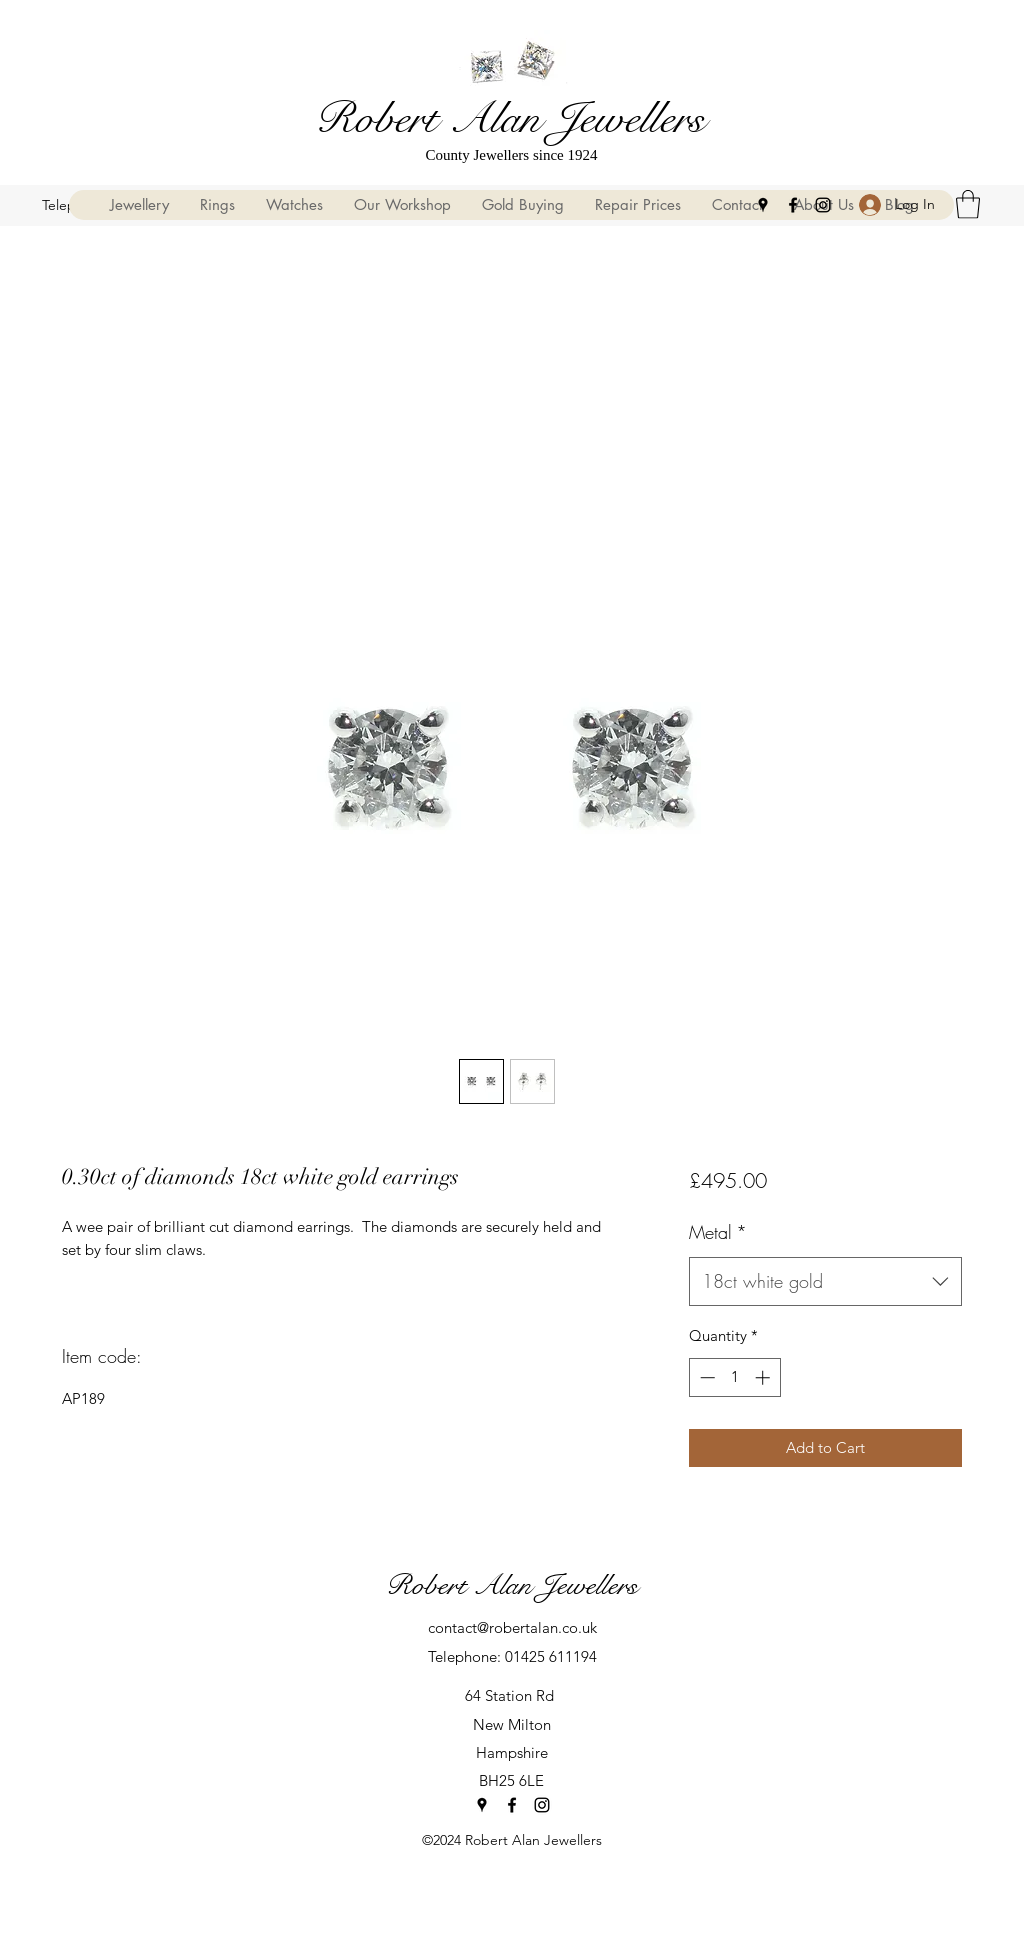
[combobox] (825, 1282)
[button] (968, 204)
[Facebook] (793, 205)
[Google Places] (763, 205)
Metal (718, 1232)
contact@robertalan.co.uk (512, 1627)
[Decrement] (705, 1377)
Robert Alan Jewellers (510, 118)
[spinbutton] (734, 1377)
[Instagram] (823, 205)
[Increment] (764, 1377)
